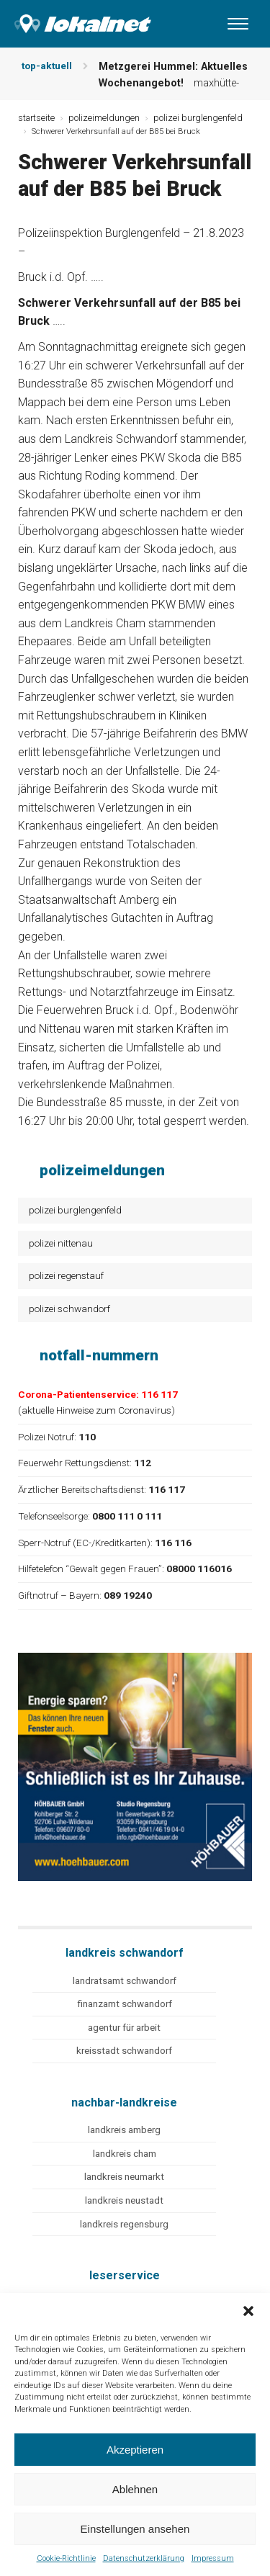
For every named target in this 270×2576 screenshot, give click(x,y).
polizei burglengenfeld (75, 1210)
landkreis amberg (124, 2129)
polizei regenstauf (66, 1275)
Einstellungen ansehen (135, 2529)
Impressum (213, 2558)
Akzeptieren (135, 2449)
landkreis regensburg (124, 2224)
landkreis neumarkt (124, 2176)
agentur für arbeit (124, 2027)
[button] (248, 2311)
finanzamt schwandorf (124, 2003)
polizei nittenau (61, 1243)
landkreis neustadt (124, 2200)
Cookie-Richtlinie (66, 2558)
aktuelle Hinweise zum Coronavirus (96, 1410)
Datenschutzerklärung (143, 2558)
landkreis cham (124, 2153)
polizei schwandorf (69, 1308)
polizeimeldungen (104, 117)
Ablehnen (135, 2489)
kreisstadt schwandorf (124, 2050)
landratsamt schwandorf (124, 1980)
